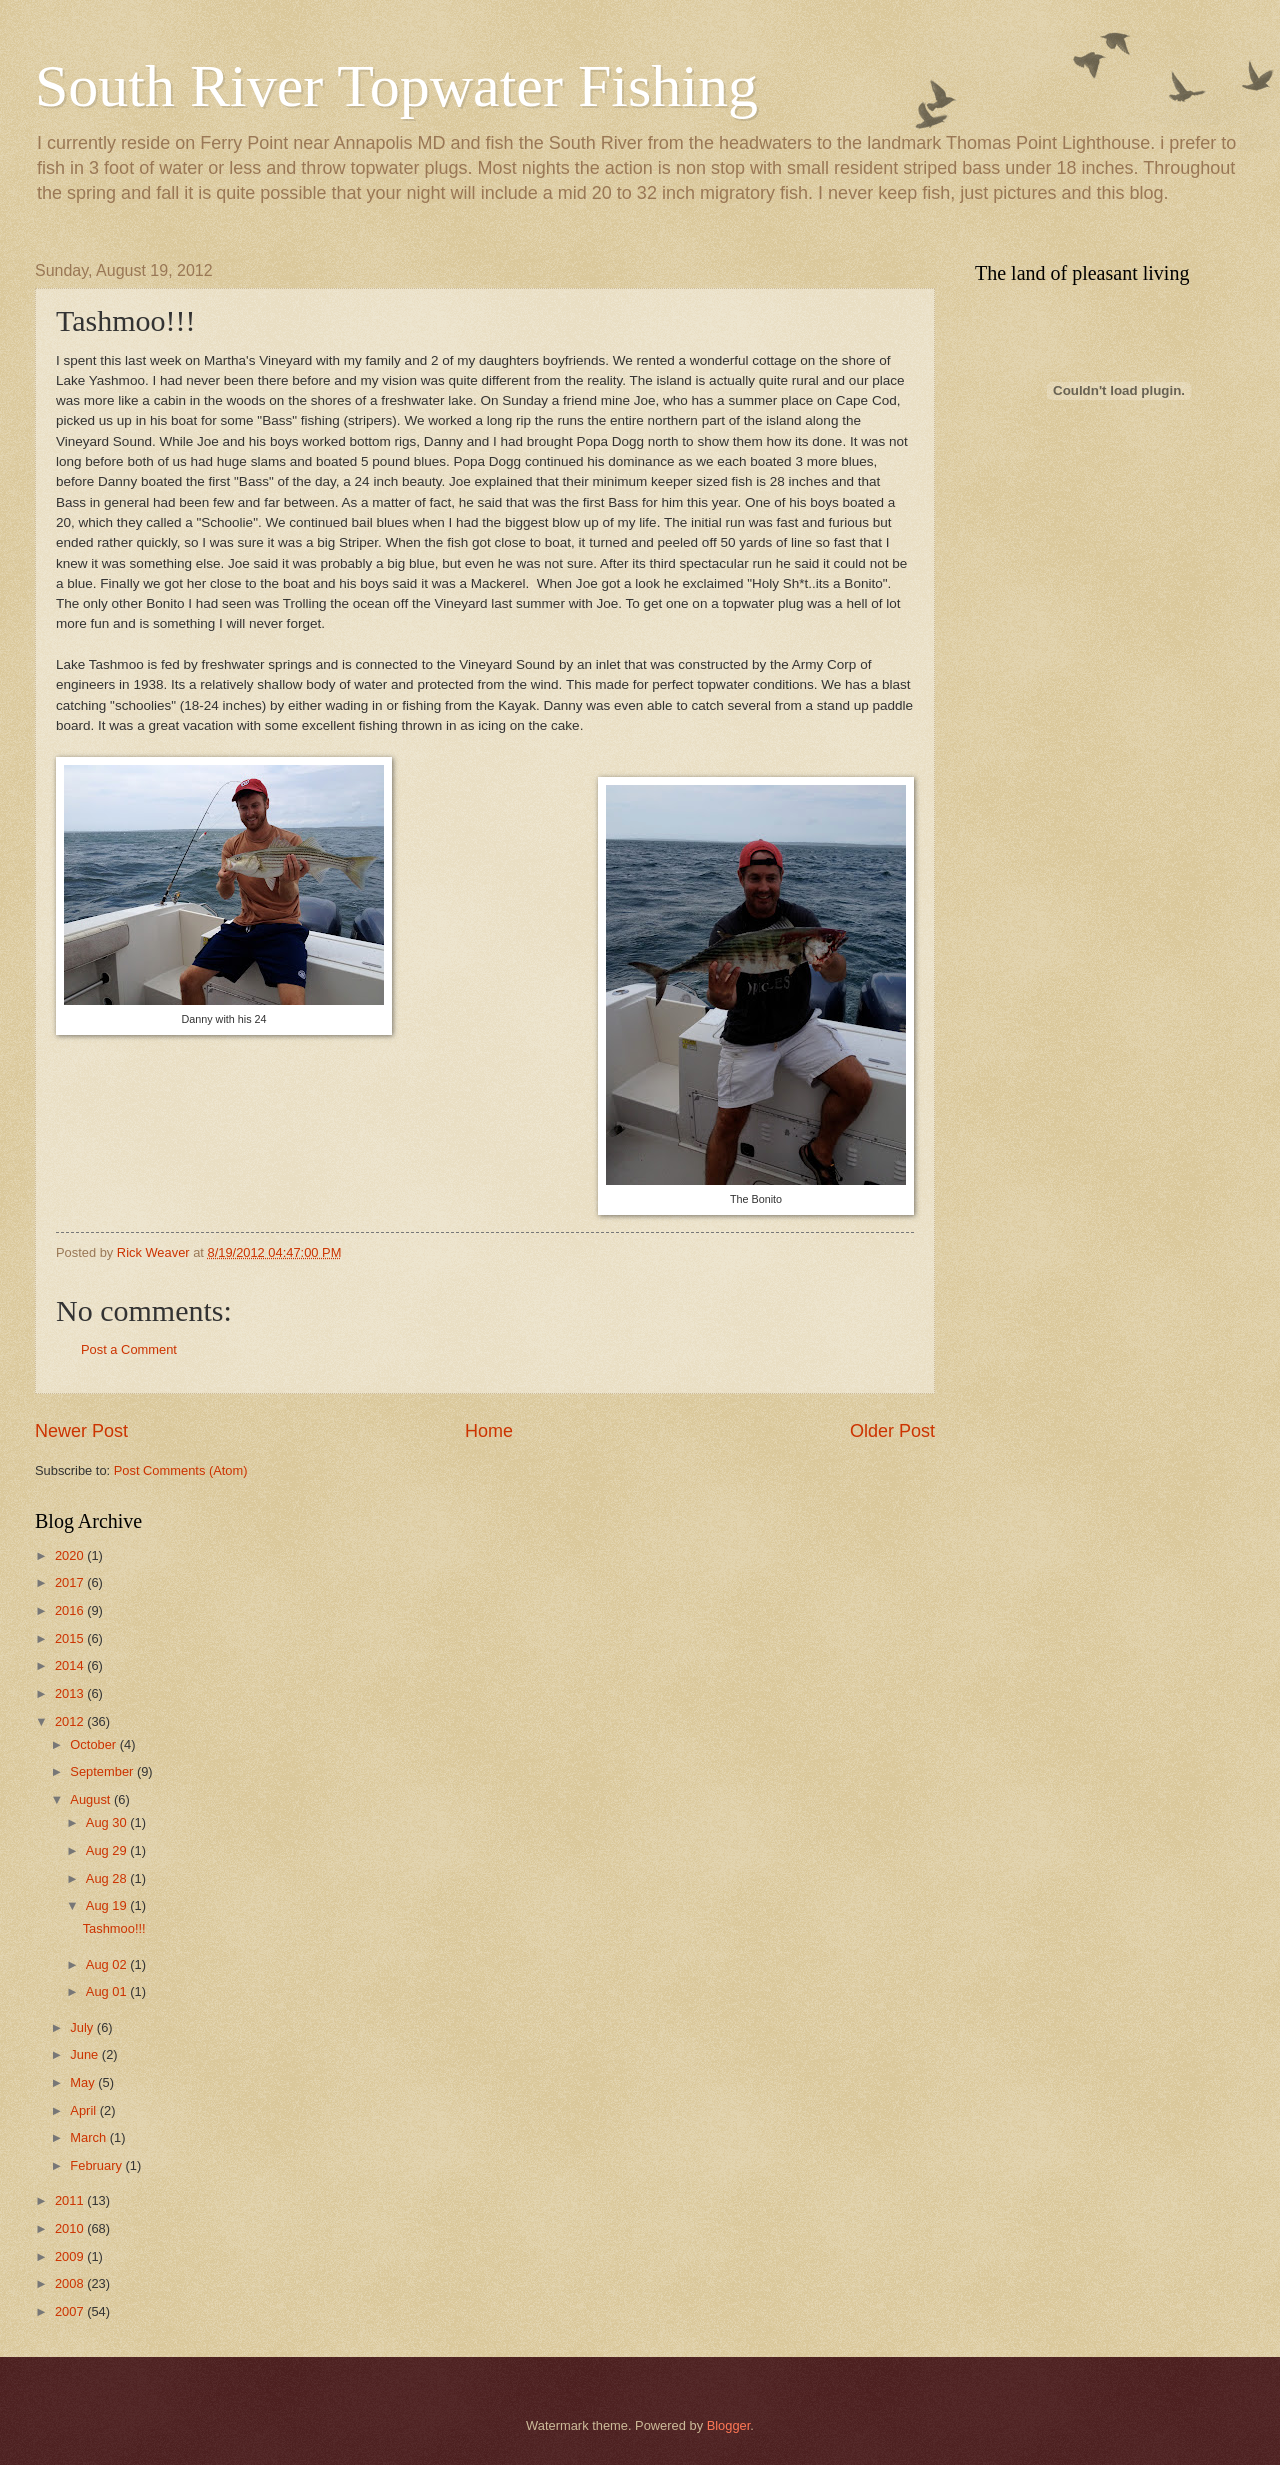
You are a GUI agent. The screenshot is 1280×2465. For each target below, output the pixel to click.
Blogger (729, 2425)
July (83, 2027)
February (97, 2165)
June (86, 2054)
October (94, 1744)
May (84, 2082)
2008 (71, 2283)
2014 (71, 1665)
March (89, 2137)
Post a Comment (129, 1349)
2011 (71, 2200)
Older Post (892, 1431)
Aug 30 (108, 1822)
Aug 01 (108, 1991)
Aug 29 (108, 1850)
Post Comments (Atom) (181, 1470)
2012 (71, 1721)
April (84, 2110)
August (92, 1799)
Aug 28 (108, 1878)
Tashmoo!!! (114, 1928)
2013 (71, 1693)
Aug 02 (108, 1964)
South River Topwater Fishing (396, 86)
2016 (71, 1610)
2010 (71, 2228)
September (103, 1771)
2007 (71, 2311)
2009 (71, 2256)
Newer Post (81, 1431)
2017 (71, 1582)
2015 (71, 1638)
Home (489, 1431)
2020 (71, 1555)
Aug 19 (108, 1905)
